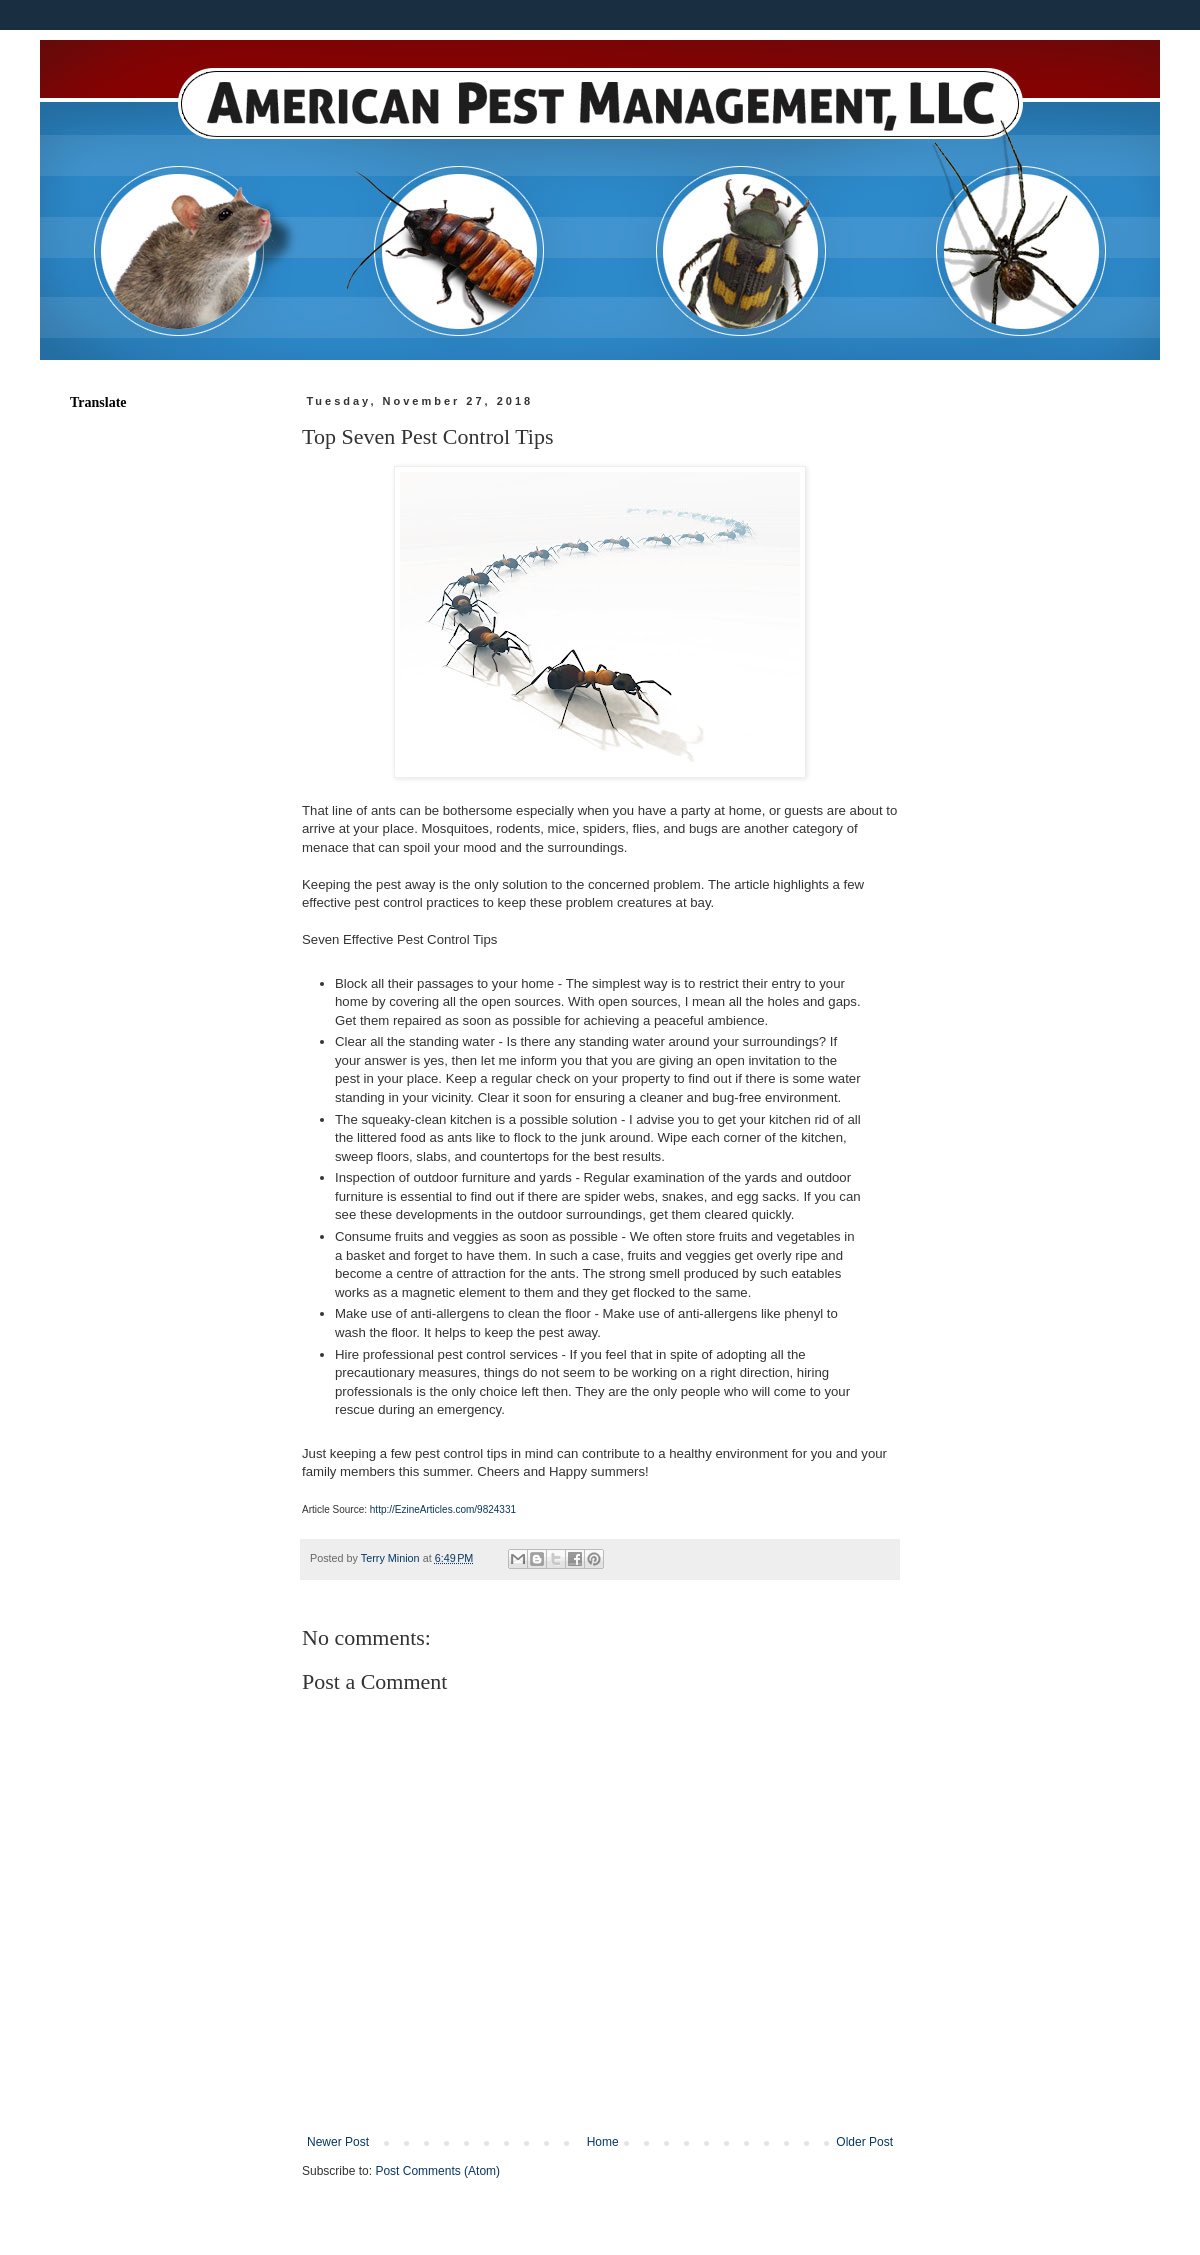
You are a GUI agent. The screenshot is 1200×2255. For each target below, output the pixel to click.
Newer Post (338, 2142)
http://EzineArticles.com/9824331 (443, 1509)
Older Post (864, 2142)
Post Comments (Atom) (437, 2171)
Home (603, 2142)
